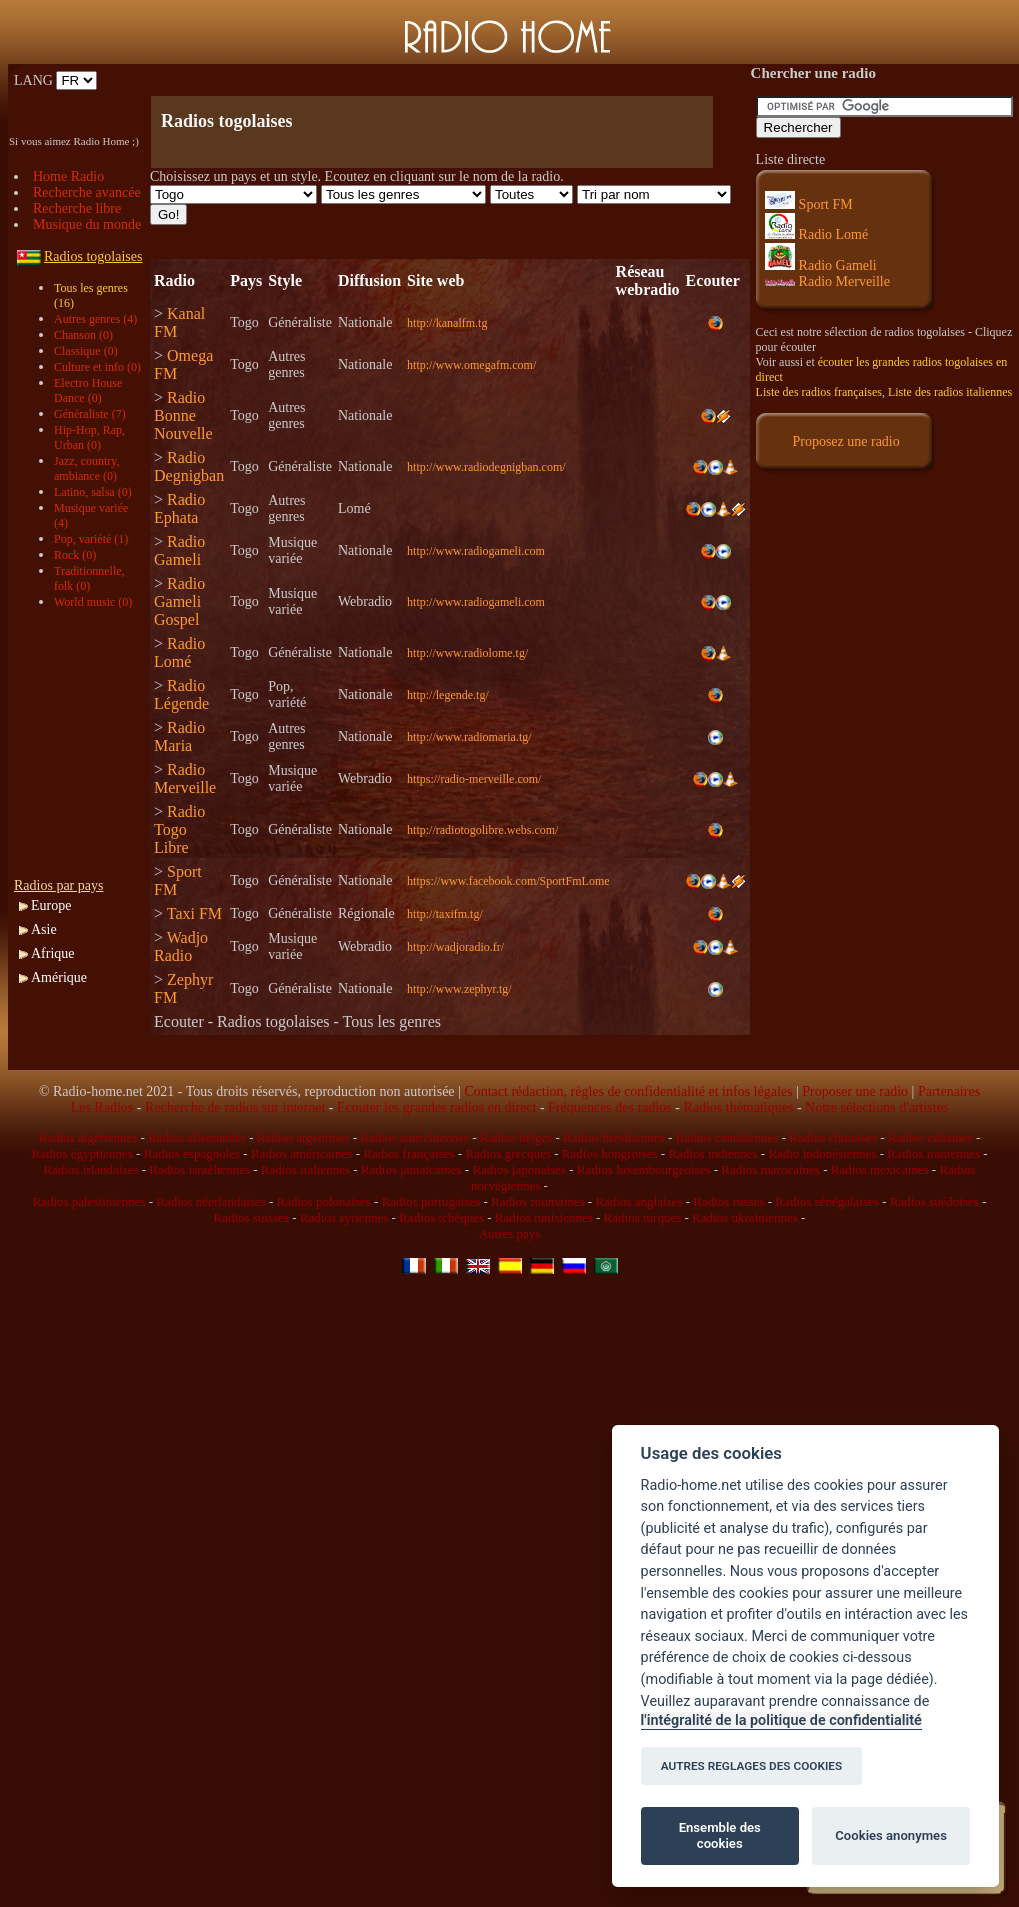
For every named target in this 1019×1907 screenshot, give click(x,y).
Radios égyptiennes (81, 1153)
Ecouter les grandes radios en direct (436, 1107)
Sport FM (809, 204)
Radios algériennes (88, 1137)
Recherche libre (77, 208)
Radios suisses (251, 1217)
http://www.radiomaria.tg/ (469, 737)
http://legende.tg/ (448, 695)
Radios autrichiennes (414, 1137)
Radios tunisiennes (544, 1217)
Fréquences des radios (610, 1107)
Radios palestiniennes (88, 1201)
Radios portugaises (431, 1201)
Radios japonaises (519, 1169)
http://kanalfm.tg (447, 323)
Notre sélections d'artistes (876, 1107)
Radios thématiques (738, 1107)
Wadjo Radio (181, 946)
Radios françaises (408, 1153)
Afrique (53, 953)
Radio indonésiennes (822, 1153)
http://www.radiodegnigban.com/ (486, 467)
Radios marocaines (770, 1169)
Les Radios (102, 1107)
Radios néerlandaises (210, 1201)
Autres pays (510, 1233)
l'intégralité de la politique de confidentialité (781, 1720)
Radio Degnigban (189, 466)
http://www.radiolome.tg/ (467, 653)
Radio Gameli (179, 550)
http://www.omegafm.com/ (471, 365)
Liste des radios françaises (819, 392)
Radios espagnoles (192, 1153)
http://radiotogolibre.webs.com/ (482, 830)
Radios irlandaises (90, 1169)
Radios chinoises (833, 1137)
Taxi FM (194, 913)
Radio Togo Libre (179, 829)
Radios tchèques (441, 1217)
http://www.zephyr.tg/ (459, 989)
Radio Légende (181, 694)
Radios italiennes (305, 1169)
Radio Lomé (179, 652)
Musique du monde (87, 224)
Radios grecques (508, 1153)
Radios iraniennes (933, 1153)
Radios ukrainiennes (745, 1217)
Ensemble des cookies (720, 1835)
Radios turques (643, 1217)
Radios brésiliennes (613, 1137)
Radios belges (516, 1137)
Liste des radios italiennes (950, 392)
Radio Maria (179, 736)
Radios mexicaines (880, 1169)
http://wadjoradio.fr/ (455, 947)
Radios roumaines (538, 1201)
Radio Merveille (185, 778)
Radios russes (728, 1201)
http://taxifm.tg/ (445, 914)
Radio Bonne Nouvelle (183, 415)
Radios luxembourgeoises (644, 1169)
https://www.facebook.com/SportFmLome (508, 881)
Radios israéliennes (199, 1169)
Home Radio (68, 176)
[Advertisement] (84, 744)
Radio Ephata (179, 508)
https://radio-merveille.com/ (474, 779)
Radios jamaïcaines (411, 1169)
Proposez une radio (845, 441)
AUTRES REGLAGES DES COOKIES (752, 1766)
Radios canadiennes (726, 1137)
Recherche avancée (87, 192)
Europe (51, 905)
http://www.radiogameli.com (476, 551)
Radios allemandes (197, 1137)
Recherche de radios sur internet (235, 1107)
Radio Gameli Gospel (179, 601)
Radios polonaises (324, 1201)
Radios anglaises (638, 1201)
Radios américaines (301, 1153)
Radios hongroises (610, 1153)
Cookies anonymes (891, 1835)
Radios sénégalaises (827, 1201)
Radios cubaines (930, 1137)
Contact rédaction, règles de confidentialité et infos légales (628, 1091)
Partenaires (949, 1091)
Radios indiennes (712, 1153)
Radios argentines (303, 1137)
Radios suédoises (934, 1201)
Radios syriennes (344, 1217)
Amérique (59, 977)
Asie (44, 929)
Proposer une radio (855, 1091)
